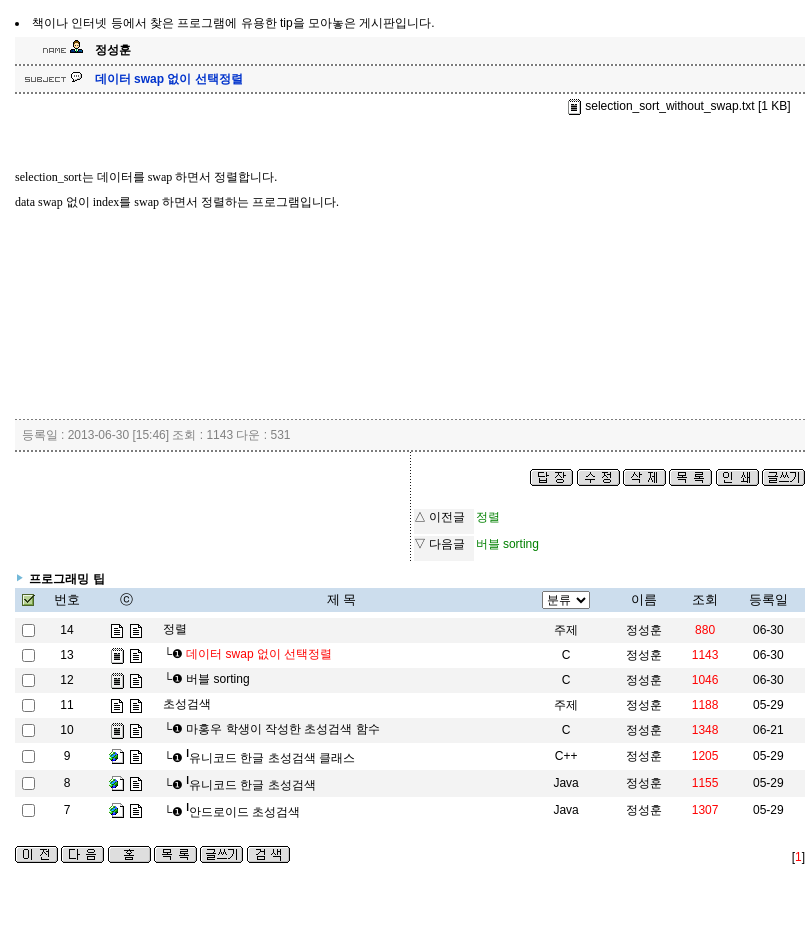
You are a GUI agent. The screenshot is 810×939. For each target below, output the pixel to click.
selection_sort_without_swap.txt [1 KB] (678, 106)
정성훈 (644, 630)
